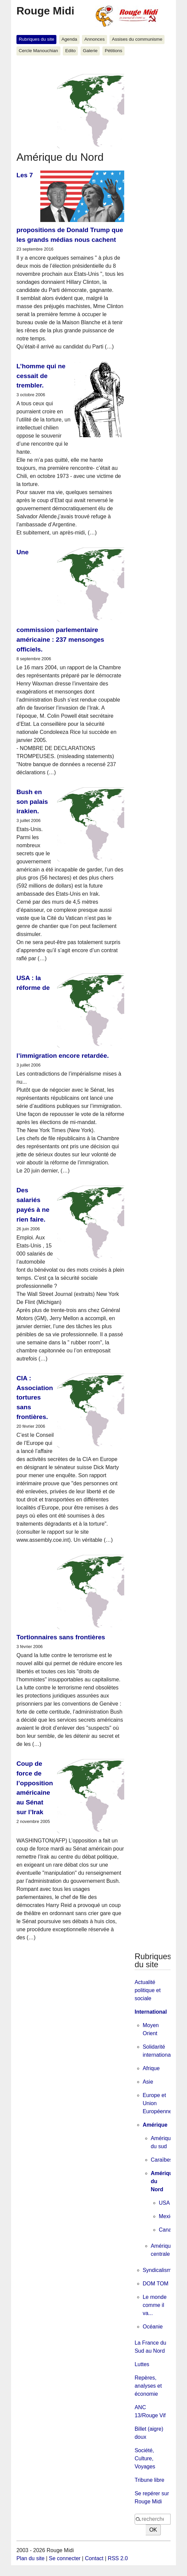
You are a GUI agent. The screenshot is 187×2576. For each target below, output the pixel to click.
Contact (94, 2558)
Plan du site (30, 2558)
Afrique (151, 2068)
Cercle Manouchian (38, 50)
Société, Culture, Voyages (145, 2458)
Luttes (142, 2364)
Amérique (155, 2125)
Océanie (153, 2326)
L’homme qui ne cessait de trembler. (40, 376)
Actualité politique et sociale (147, 1990)
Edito (70, 50)
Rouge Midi (45, 11)
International (151, 2012)
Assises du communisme (137, 39)
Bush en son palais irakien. (32, 801)
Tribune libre (149, 2480)
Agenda (69, 39)
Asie (148, 2082)
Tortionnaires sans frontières (60, 1637)
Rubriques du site (36, 39)
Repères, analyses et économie (148, 2386)
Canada (168, 2230)
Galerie (90, 50)
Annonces (94, 39)
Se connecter (65, 2558)
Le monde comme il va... (155, 2305)
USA (164, 2203)
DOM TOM (156, 2283)
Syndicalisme (158, 2270)
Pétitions (113, 50)
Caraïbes (162, 2160)
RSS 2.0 (118, 2558)
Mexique (169, 2216)
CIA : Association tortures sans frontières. (34, 1397)
